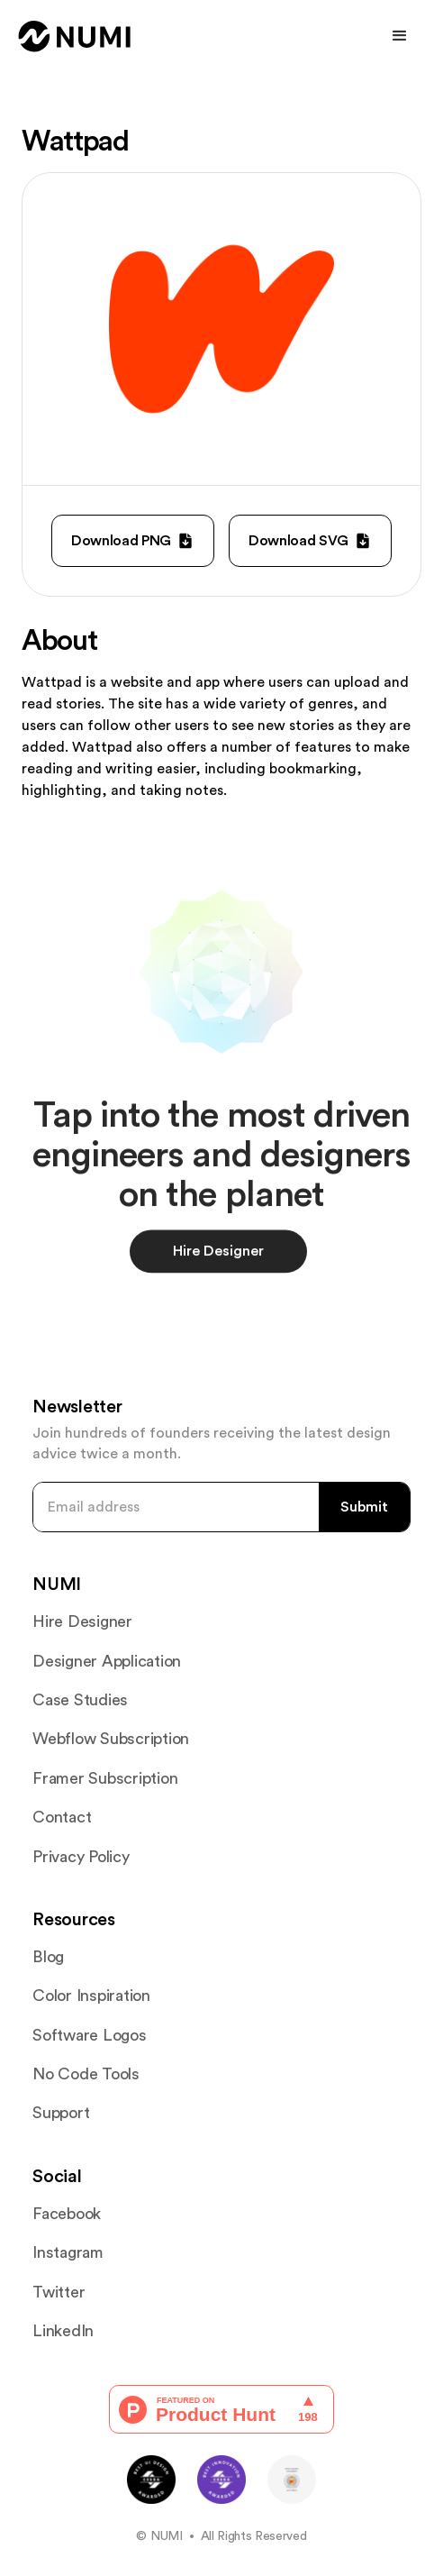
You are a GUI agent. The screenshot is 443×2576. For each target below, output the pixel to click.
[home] (74, 36)
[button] (400, 36)
